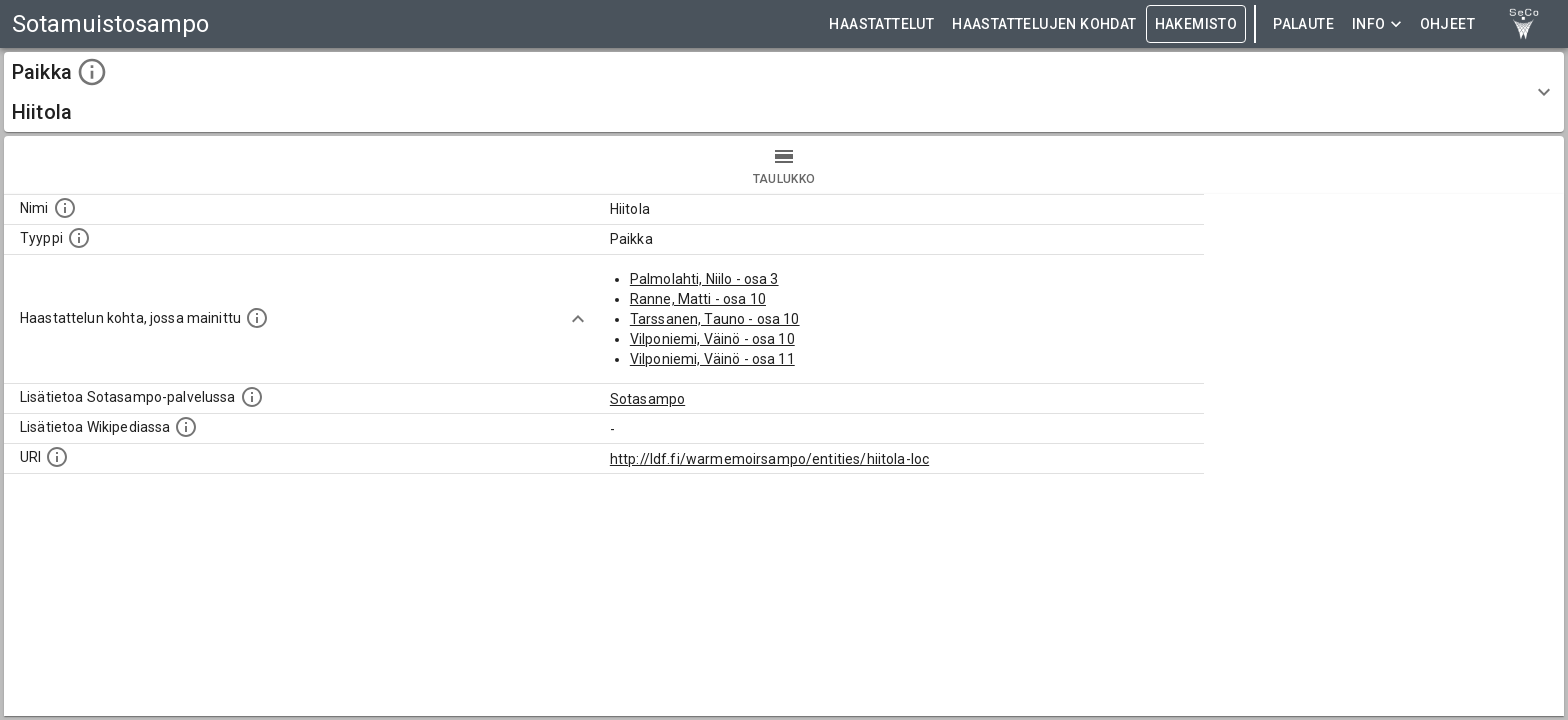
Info (1377, 24)
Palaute (1303, 24)
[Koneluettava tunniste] (57, 457)
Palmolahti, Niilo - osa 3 (704, 279)
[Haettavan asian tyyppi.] (79, 238)
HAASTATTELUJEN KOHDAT (1044, 24)
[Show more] (578, 319)
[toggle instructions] (92, 72)
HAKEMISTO (1196, 24)
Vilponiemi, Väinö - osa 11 (712, 359)
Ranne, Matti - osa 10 (698, 299)
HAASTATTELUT (881, 24)
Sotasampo (647, 399)
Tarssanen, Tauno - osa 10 (715, 319)
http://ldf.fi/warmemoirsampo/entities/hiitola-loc (769, 459)
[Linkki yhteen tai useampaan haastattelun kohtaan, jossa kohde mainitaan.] (257, 318)
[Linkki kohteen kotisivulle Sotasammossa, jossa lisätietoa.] (252, 397)
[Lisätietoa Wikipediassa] (186, 427)
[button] (784, 92)
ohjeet (1447, 24)
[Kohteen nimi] (65, 208)
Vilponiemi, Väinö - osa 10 (712, 339)
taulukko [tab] (784, 165)
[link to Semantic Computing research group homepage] (1524, 24)
